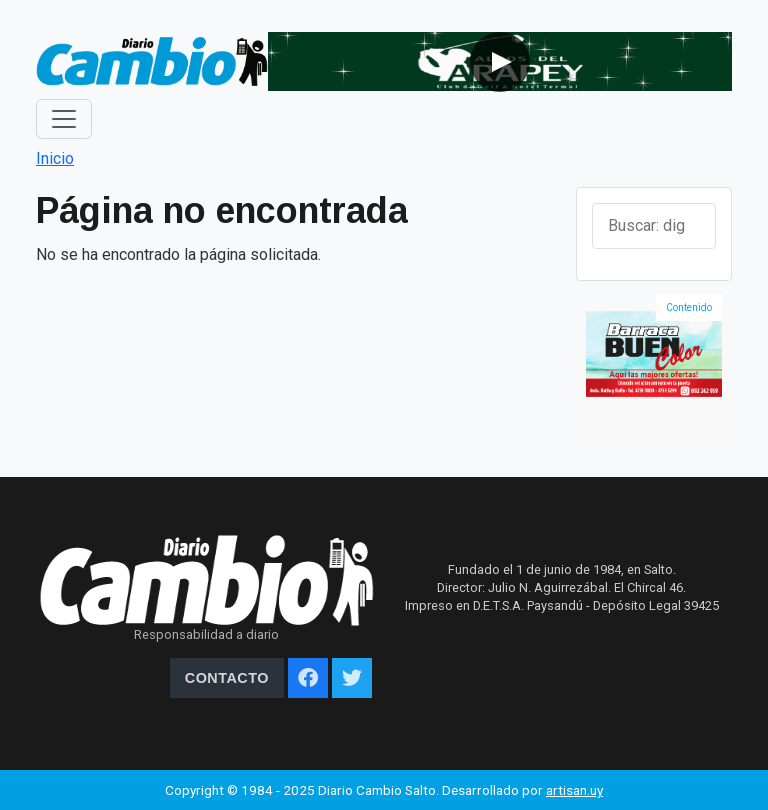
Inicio (55, 158)
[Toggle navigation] (64, 119)
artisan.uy (574, 790)
